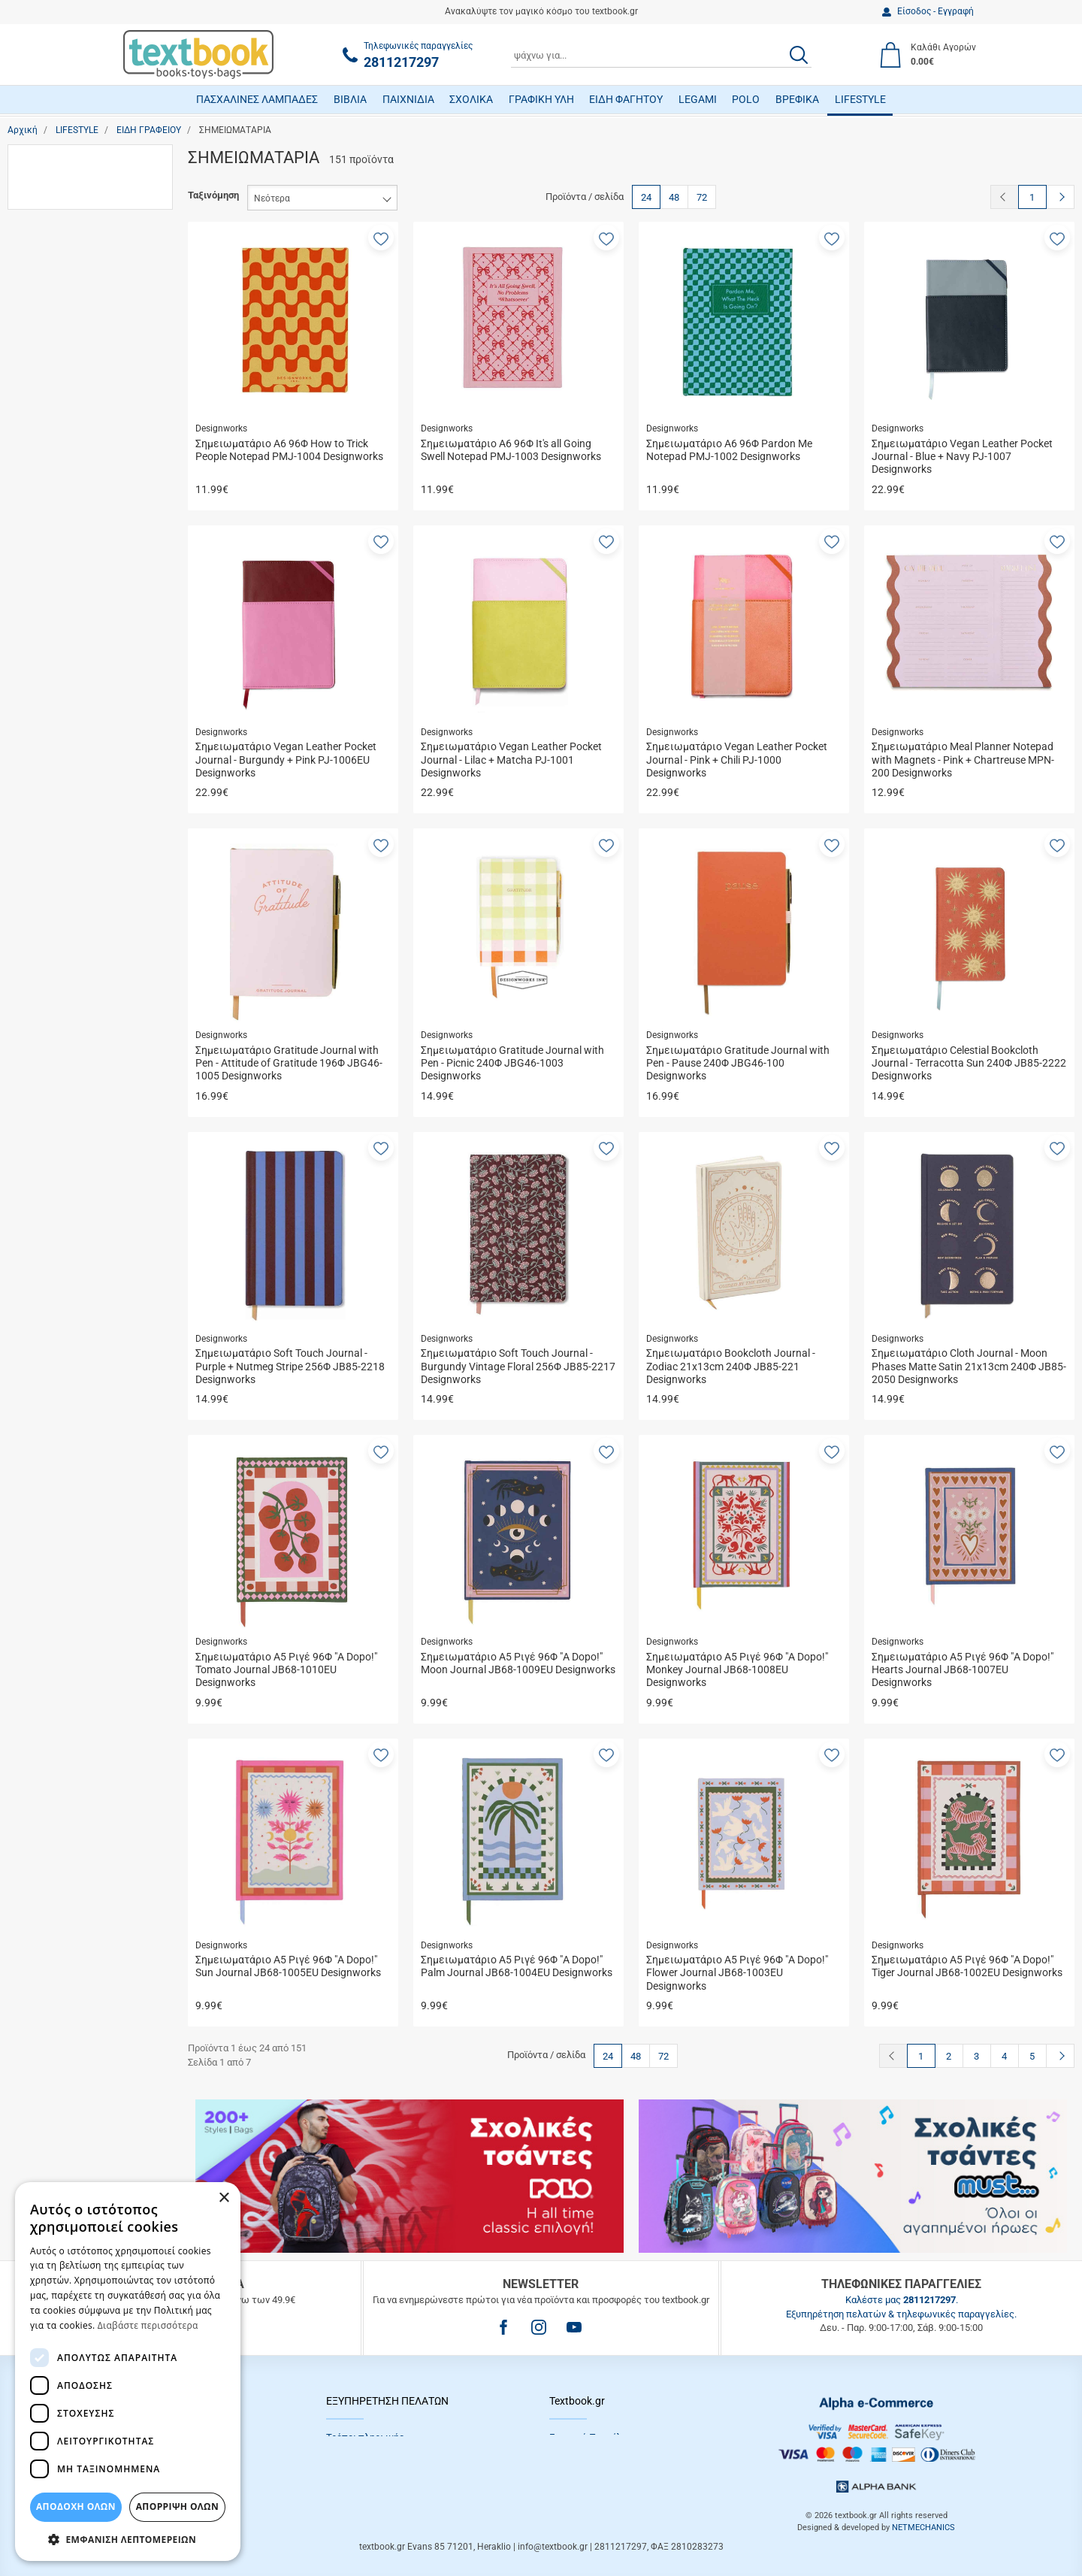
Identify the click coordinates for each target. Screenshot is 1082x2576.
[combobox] (661, 55)
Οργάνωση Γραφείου (85, 232)
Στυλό (54, 274)
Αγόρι (53, 415)
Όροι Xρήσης (576, 2492)
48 (674, 197)
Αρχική (23, 130)
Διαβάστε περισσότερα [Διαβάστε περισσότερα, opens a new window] (148, 2325)
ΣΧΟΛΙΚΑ (471, 99)
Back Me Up (66, 761)
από (28, 1196)
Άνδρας (57, 437)
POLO (746, 99)
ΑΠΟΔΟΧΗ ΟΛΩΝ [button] (76, 2506)
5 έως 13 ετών (73, 599)
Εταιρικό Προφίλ (585, 2437)
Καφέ (53, 1027)
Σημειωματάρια (74, 253)
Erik (49, 890)
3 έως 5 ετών (71, 577)
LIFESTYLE (860, 99)
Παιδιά (55, 685)
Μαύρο (56, 1048)
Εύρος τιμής (49, 1099)
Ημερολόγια (67, 210)
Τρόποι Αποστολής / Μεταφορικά (398, 2455)
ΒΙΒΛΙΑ (350, 99)
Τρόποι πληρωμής (365, 2437)
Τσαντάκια (63, 339)
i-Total (54, 976)
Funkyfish (62, 912)
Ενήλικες (60, 664)
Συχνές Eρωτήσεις (366, 2492)
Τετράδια (61, 317)
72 (702, 197)
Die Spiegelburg (74, 868)
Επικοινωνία (576, 2473)
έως (86, 1196)
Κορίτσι (57, 480)
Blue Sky (59, 783)
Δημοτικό (62, 642)
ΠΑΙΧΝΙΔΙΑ (408, 99)
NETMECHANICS (923, 2527)
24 (646, 197)
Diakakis (60, 847)
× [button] (223, 2198)
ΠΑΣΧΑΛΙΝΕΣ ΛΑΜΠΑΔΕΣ (257, 99)
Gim (50, 933)
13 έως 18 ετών (76, 556)
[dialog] (127, 2371)
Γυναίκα (57, 459)
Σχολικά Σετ (67, 296)
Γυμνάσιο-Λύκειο (77, 620)
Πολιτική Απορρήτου (594, 2455)
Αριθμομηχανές (74, 189)
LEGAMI (698, 99)
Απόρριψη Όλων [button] (177, 2506)
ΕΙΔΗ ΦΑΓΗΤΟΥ (626, 99)
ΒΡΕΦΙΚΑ (797, 99)
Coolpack (61, 804)
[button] (381, 237)
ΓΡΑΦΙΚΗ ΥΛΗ (541, 99)
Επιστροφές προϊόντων (377, 2473)
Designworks (69, 825)
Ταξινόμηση (213, 195)
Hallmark (60, 955)
